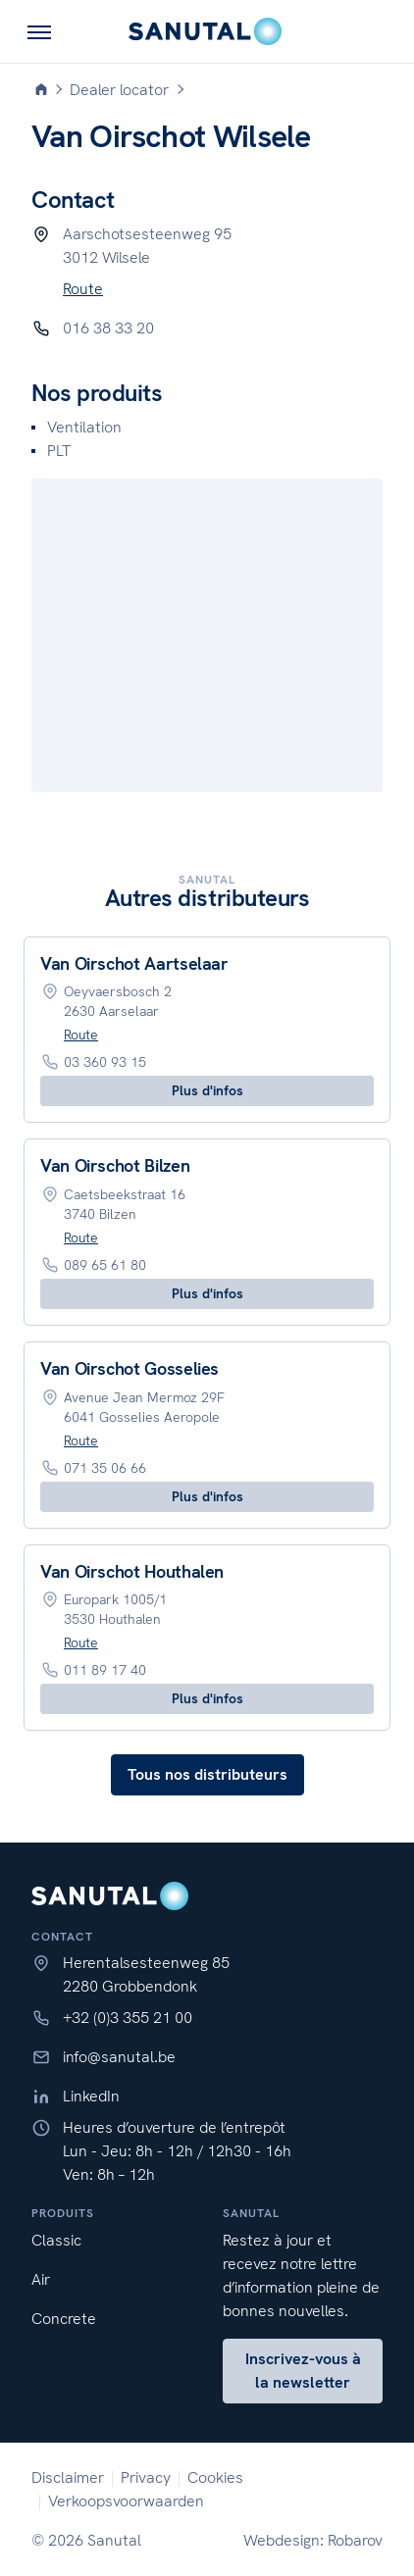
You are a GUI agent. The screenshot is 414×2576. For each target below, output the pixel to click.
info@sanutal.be (119, 2056)
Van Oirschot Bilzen (114, 1165)
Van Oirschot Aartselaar (134, 963)
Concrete (63, 2318)
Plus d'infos (207, 1090)
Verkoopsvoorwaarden (126, 2501)
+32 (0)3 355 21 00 (127, 2017)
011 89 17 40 (105, 1670)
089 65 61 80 (105, 1265)
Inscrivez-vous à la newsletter (303, 2371)
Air (40, 2279)
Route (83, 288)
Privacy (146, 2477)
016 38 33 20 (108, 328)
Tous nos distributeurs (207, 1774)
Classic (56, 2240)
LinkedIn (91, 2096)
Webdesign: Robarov (313, 2540)
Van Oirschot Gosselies (129, 1368)
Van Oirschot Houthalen (132, 1571)
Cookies (215, 2477)
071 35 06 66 (105, 1468)
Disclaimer (67, 2477)
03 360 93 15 (105, 1062)
